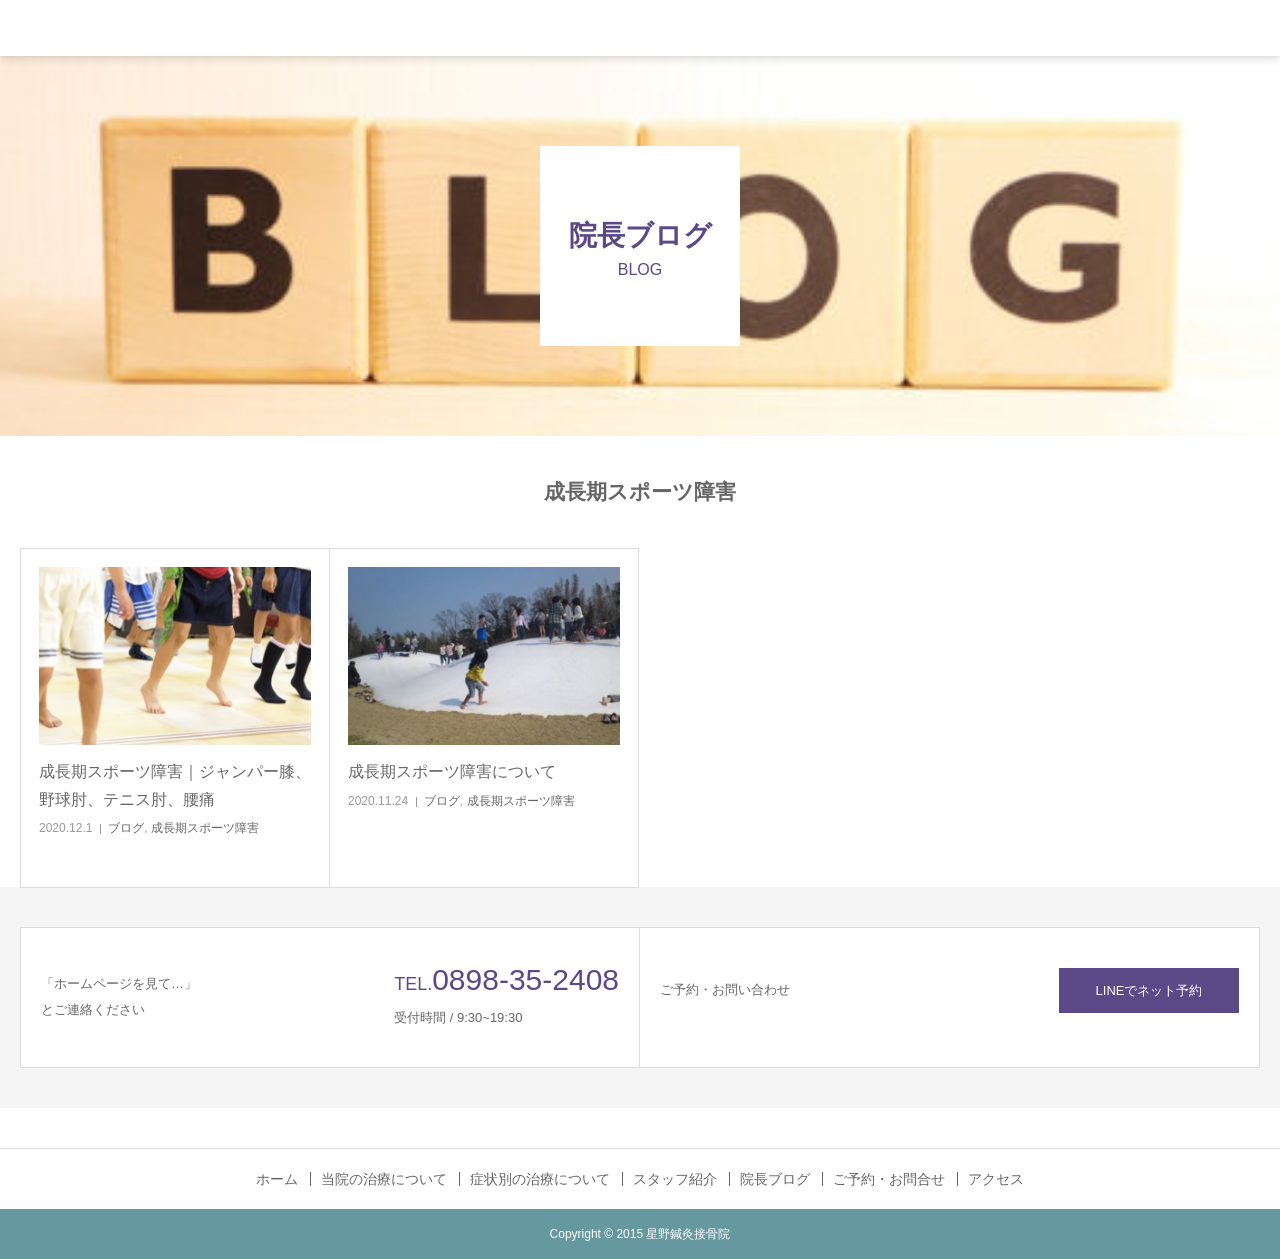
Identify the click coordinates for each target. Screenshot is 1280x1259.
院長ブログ (775, 1179)
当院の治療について (384, 1179)
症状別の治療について (540, 1179)
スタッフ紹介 (675, 1179)
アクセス (996, 1179)
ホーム (277, 1179)
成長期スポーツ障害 (205, 828)
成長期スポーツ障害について (452, 771)
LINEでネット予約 (1149, 990)
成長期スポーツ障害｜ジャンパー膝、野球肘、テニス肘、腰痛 (175, 785)
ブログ (126, 828)
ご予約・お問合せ (889, 1179)
